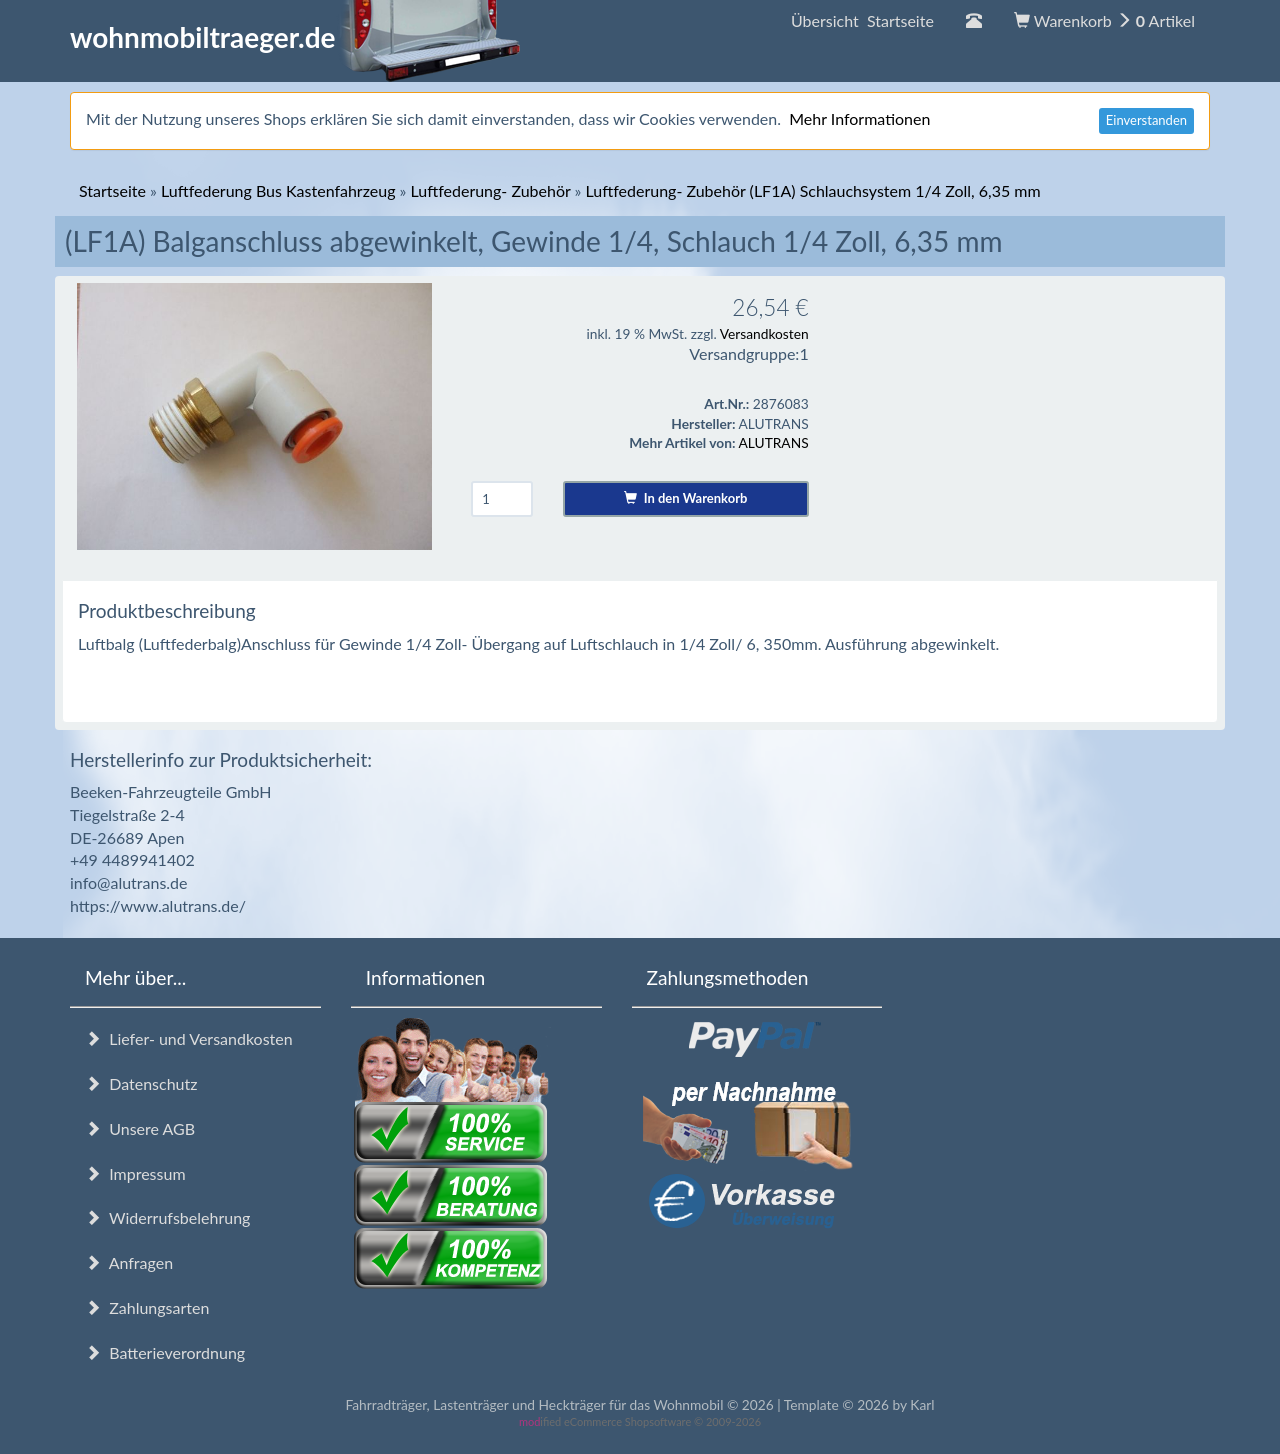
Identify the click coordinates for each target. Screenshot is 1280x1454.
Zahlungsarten (147, 1307)
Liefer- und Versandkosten (189, 1038)
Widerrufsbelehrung (167, 1217)
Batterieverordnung (165, 1352)
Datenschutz (141, 1083)
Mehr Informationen (859, 118)
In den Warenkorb (685, 498)
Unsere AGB (140, 1128)
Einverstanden (1146, 120)
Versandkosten (764, 333)
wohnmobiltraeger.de (295, 37)
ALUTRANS (774, 442)
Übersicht (862, 20)
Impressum (135, 1173)
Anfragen (129, 1262)
